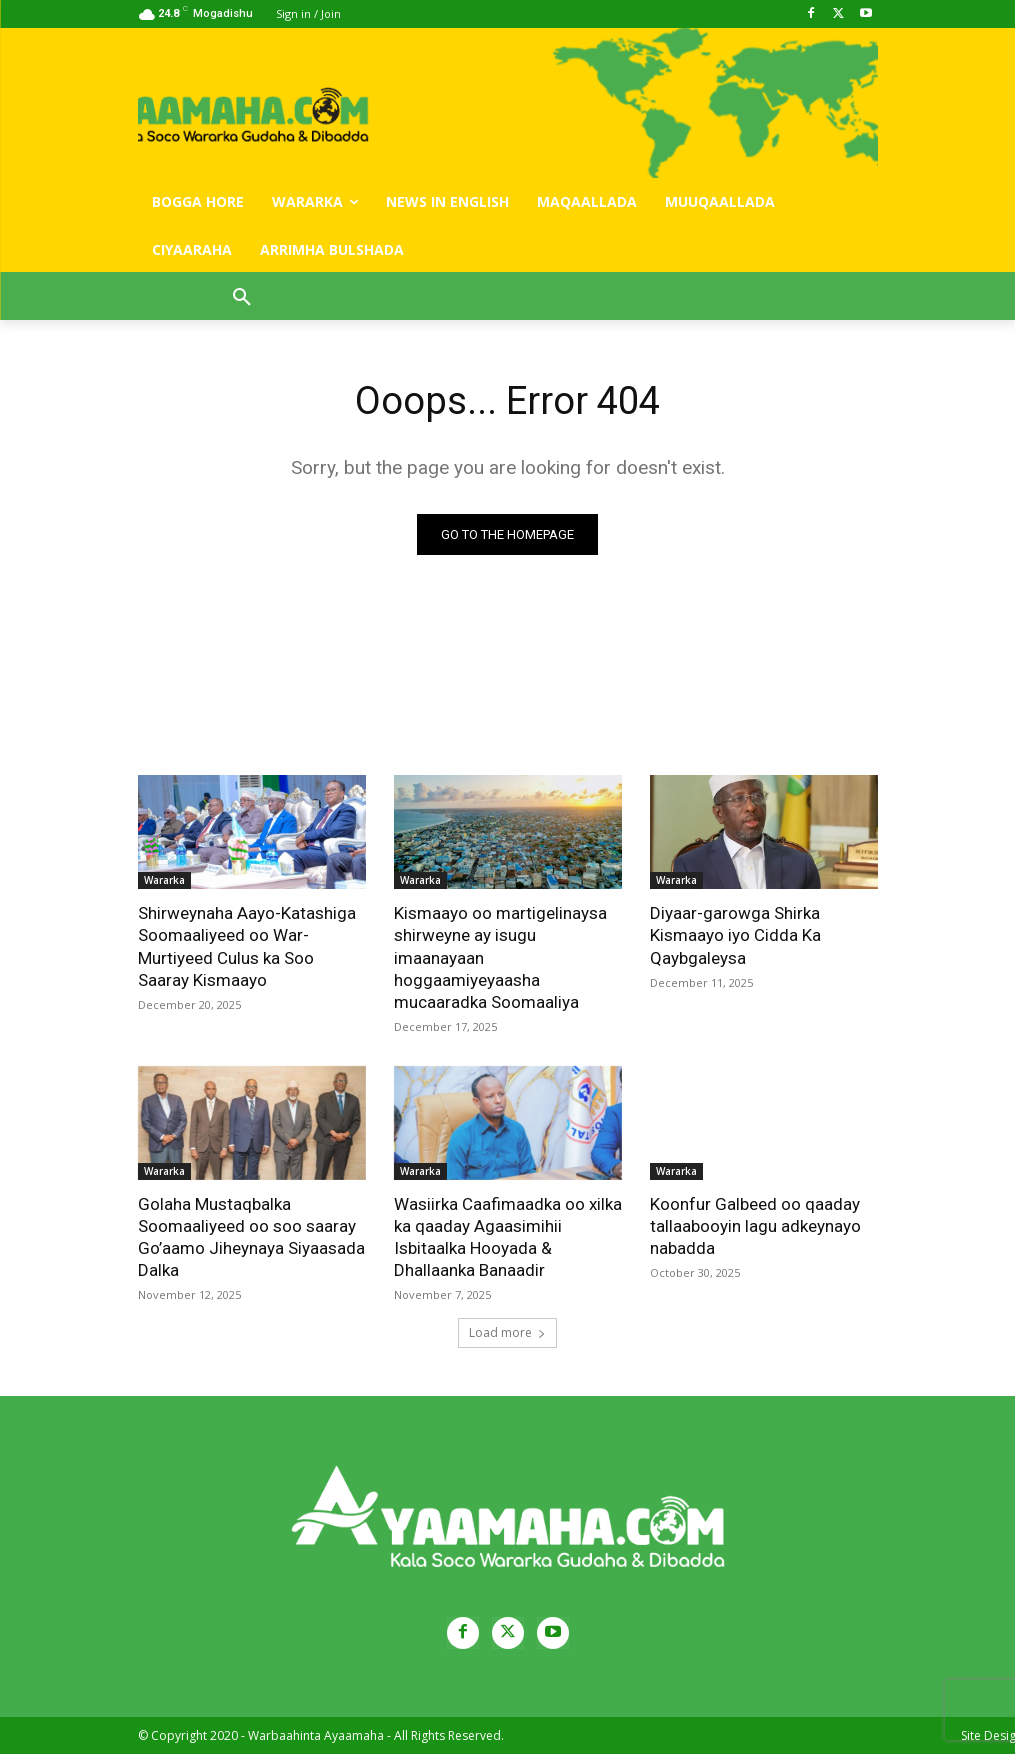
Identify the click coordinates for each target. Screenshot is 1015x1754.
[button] (242, 298)
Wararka (164, 880)
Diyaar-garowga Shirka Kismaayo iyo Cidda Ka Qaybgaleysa (735, 935)
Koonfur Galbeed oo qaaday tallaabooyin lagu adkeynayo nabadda (755, 1226)
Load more (507, 1332)
